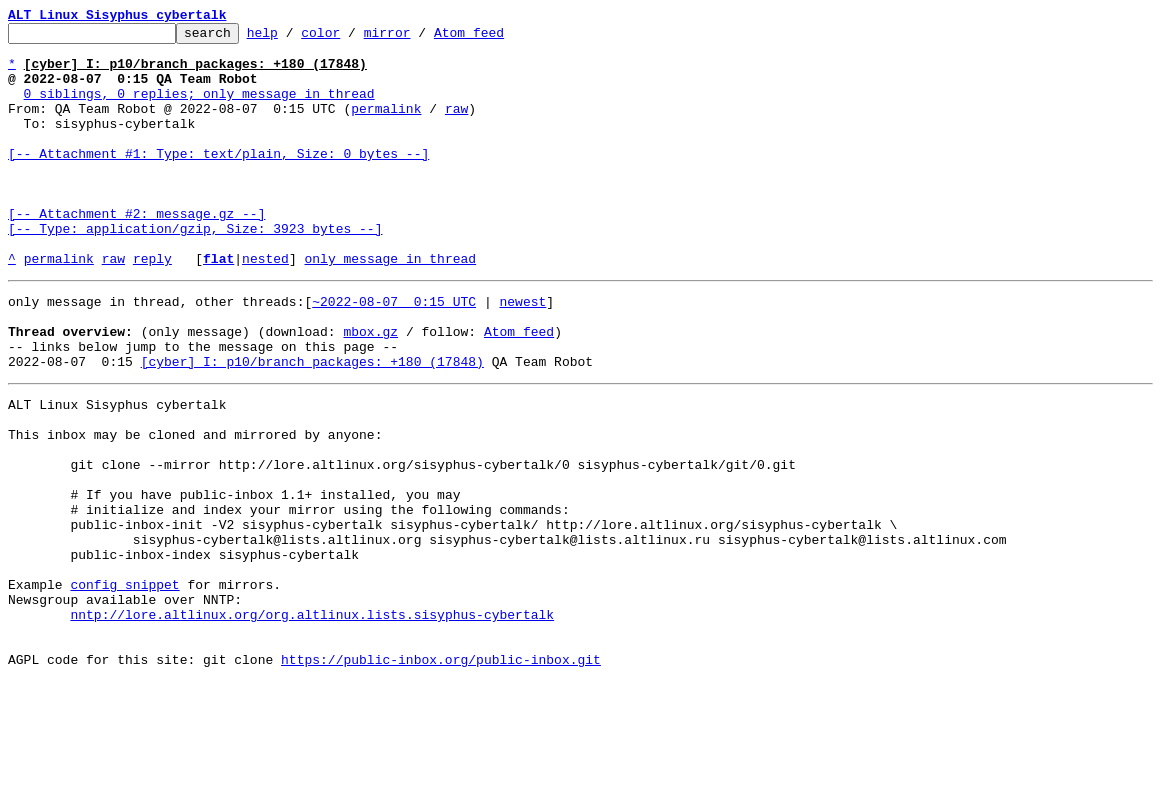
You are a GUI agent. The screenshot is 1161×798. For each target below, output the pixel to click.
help (293, 38)
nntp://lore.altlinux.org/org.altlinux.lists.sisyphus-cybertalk (312, 722)
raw (456, 126)
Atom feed (500, 38)
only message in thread (390, 306)
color (351, 38)
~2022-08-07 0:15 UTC (394, 352)
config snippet (124, 686)
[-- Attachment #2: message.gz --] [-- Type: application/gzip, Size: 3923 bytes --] (195, 261)
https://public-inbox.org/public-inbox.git (441, 776)
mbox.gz (370, 388)
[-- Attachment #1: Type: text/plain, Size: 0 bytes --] (218, 180)
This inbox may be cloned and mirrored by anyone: (195, 506)
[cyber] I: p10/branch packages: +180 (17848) (312, 424)
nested (265, 306)
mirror (418, 38)
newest (522, 352)
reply (152, 306)
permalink (386, 126)
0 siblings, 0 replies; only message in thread (199, 108)
